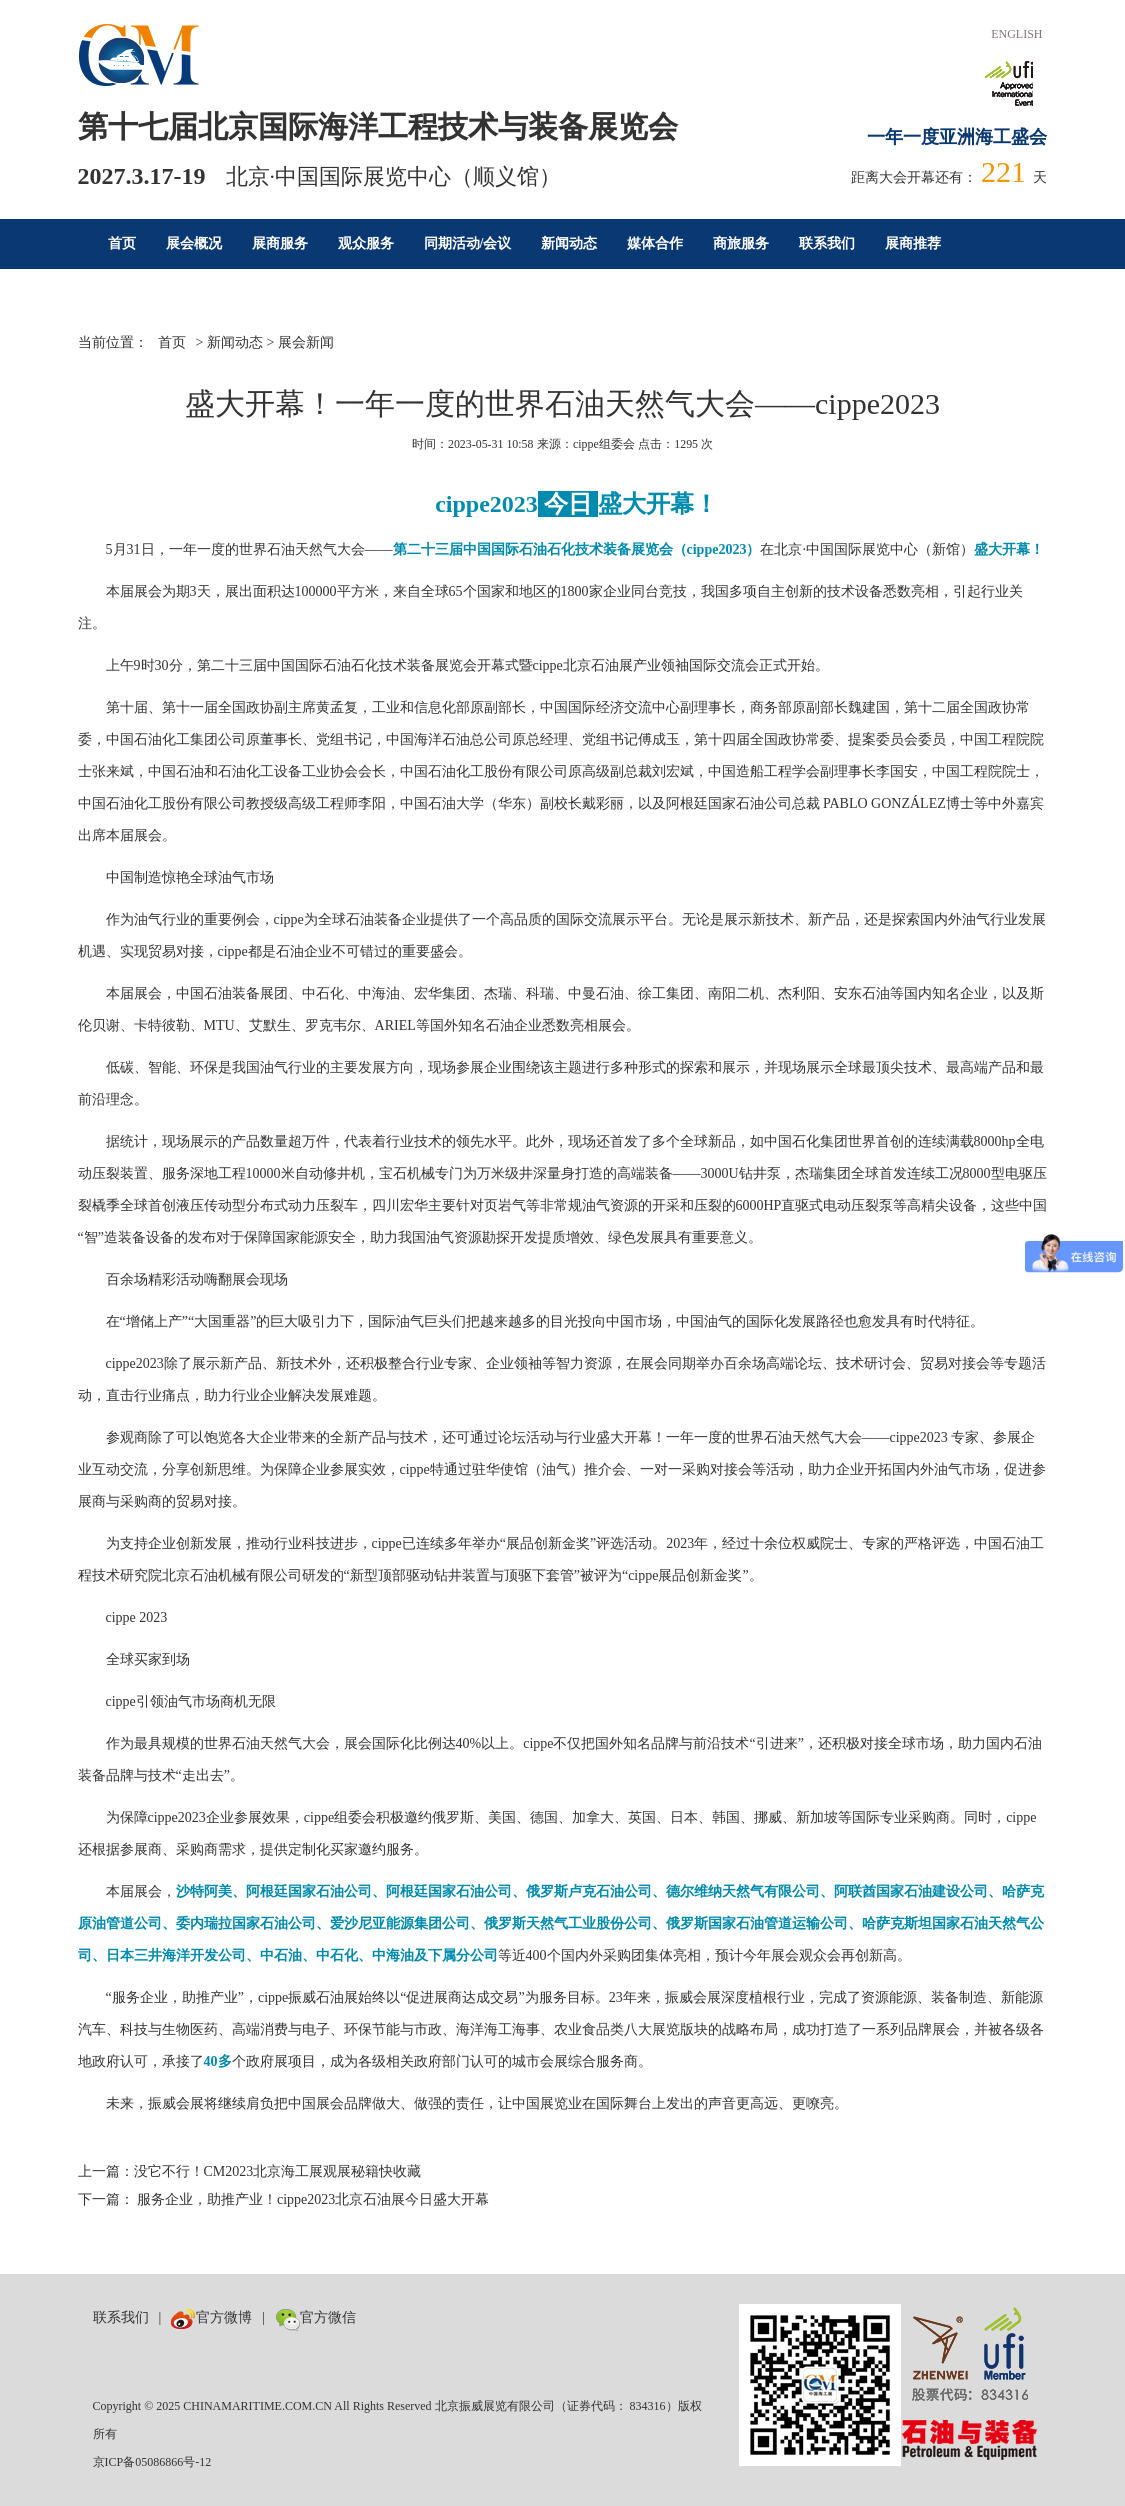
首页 (122, 243)
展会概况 (194, 243)
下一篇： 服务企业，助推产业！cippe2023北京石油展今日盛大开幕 (284, 2199)
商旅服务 (741, 243)
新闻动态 (569, 243)
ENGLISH (1016, 34)
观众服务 (366, 243)
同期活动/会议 (468, 243)
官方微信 (315, 2317)
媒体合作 (655, 243)
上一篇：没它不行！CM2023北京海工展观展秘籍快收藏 (250, 2171)
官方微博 (211, 2317)
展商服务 (280, 243)
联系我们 (827, 243)
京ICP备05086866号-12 (152, 2462)
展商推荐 (913, 243)
